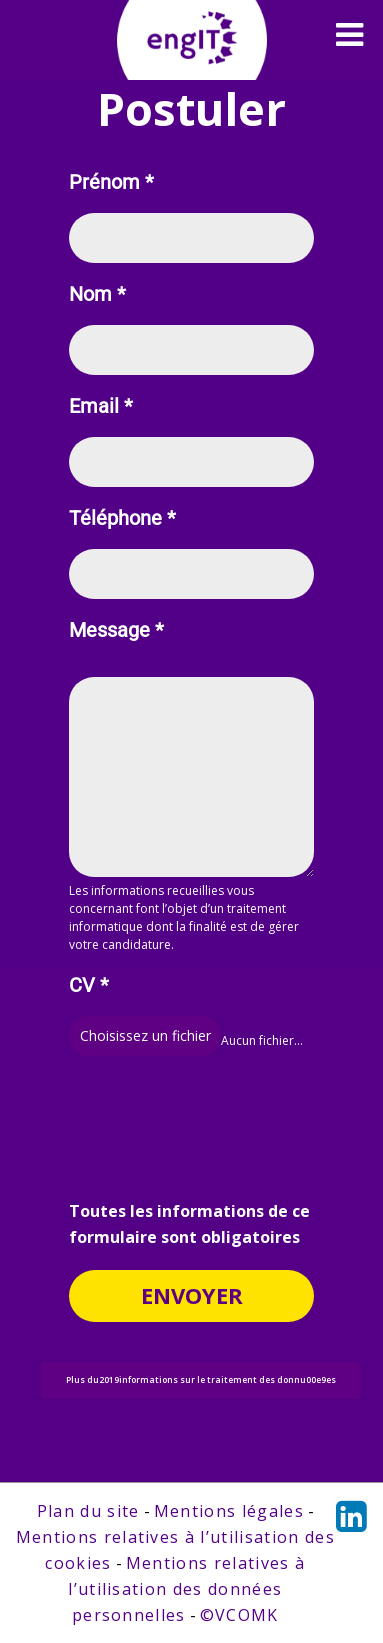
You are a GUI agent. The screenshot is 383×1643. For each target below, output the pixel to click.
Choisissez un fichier (145, 1035)
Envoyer (192, 1295)
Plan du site (88, 1511)
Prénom (111, 182)
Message (116, 630)
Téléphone (122, 518)
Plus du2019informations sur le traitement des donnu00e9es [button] (201, 1380)
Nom (97, 294)
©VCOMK (239, 1615)
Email (101, 406)
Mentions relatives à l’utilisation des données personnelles (186, 1589)
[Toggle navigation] (349, 35)
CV (89, 985)
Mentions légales (229, 1511)
